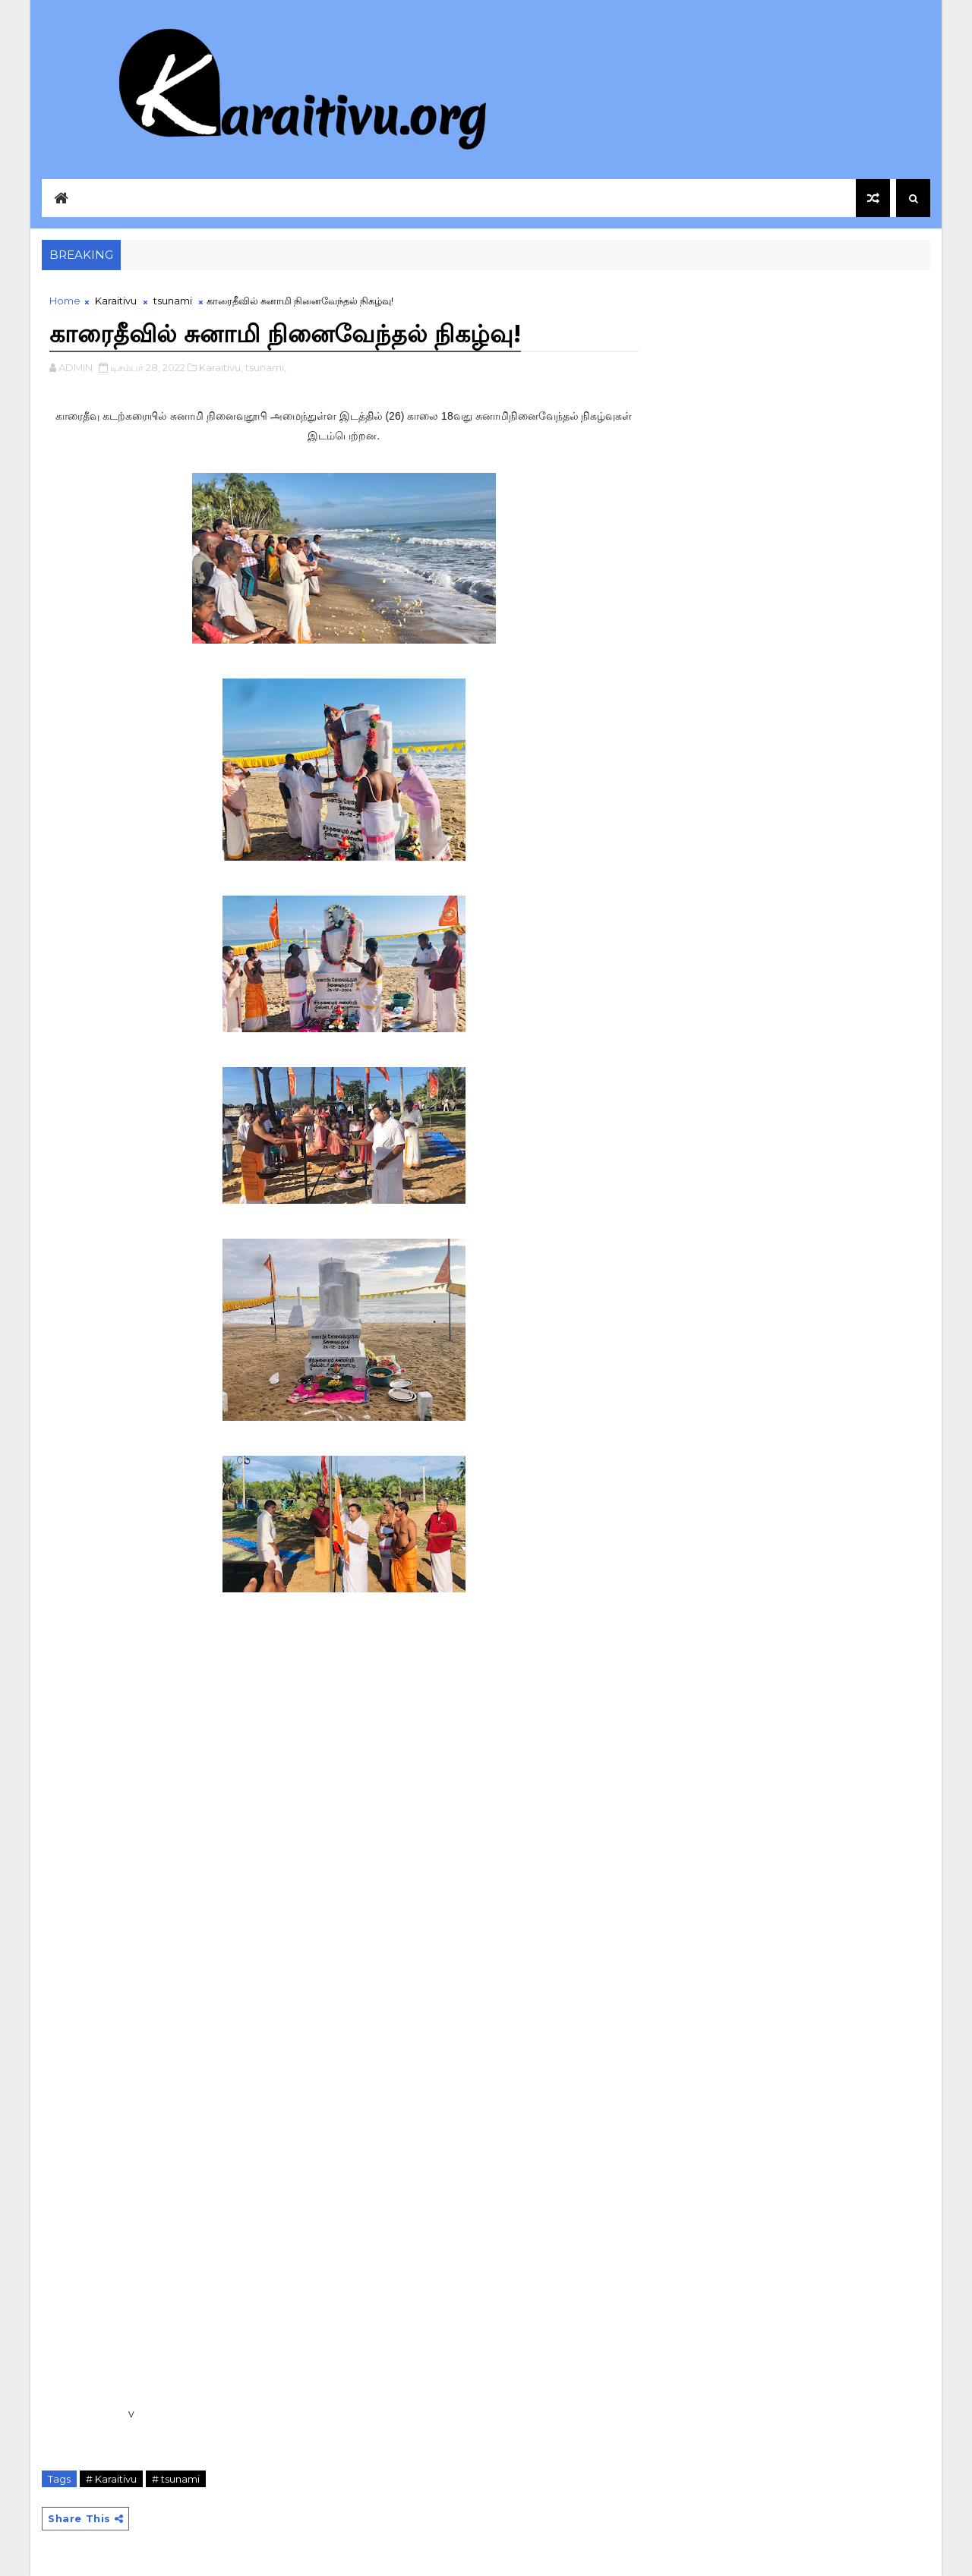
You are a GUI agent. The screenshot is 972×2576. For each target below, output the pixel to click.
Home (64, 300)
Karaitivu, (221, 367)
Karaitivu (116, 300)
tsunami (172, 300)
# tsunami (176, 2479)
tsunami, (265, 367)
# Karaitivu (111, 2479)
